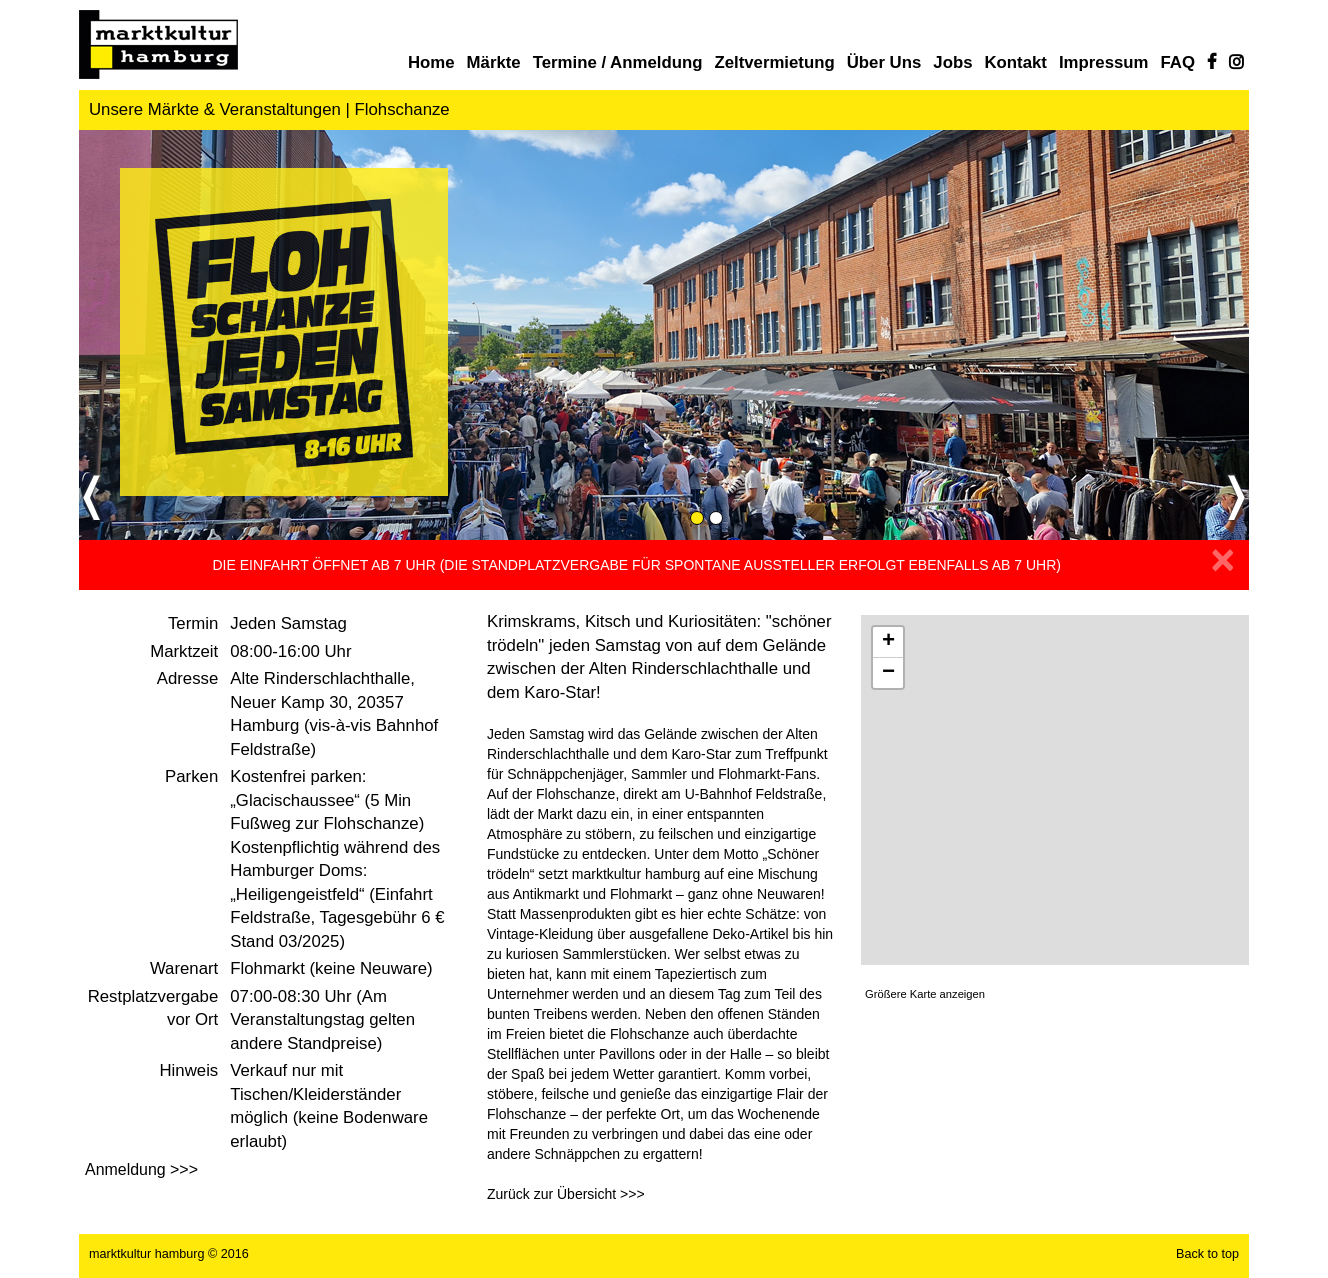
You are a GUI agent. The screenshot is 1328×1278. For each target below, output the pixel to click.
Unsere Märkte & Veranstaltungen (215, 109)
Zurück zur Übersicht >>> (566, 1194)
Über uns (884, 62)
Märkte (494, 62)
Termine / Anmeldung (618, 62)
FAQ (1178, 62)
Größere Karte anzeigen (925, 994)
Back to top (1207, 1254)
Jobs (952, 62)
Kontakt (1015, 62)
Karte (1055, 790)
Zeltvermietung (774, 62)
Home (431, 62)
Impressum (1104, 62)
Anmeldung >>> (141, 1169)
